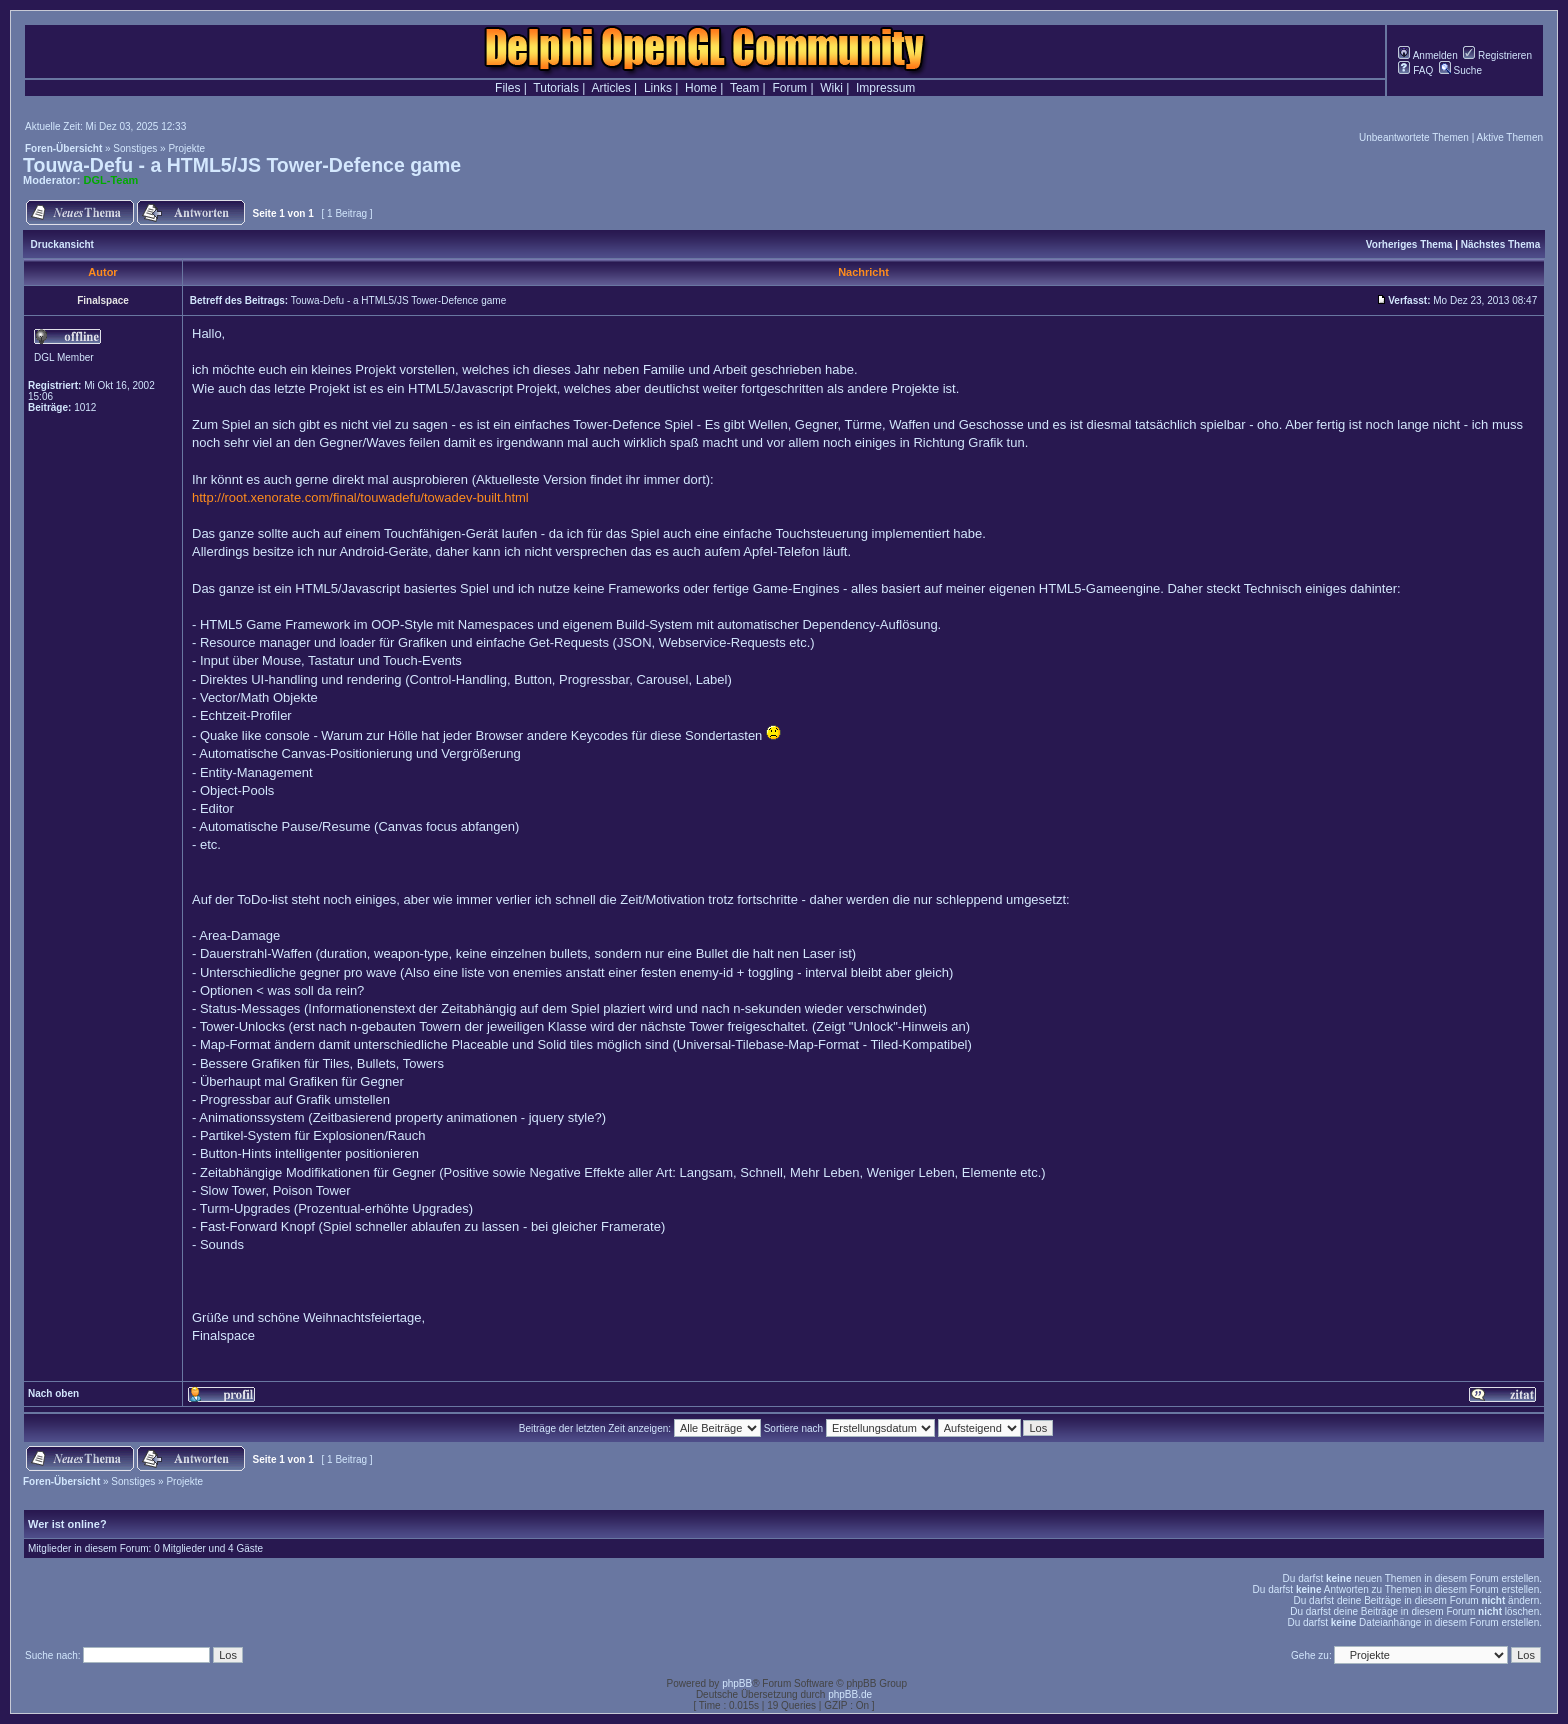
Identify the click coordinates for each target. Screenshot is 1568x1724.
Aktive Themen (1509, 137)
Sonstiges (135, 148)
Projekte (186, 148)
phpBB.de (850, 1694)
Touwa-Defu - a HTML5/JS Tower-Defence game (242, 165)
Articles (610, 88)
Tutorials (556, 88)
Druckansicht (62, 244)
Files (507, 88)
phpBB (737, 1683)
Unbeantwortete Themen (1414, 137)
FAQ (1415, 70)
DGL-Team (111, 180)
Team (744, 88)
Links (658, 88)
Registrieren (1497, 55)
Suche (1460, 70)
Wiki (831, 88)
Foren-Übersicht (63, 148)
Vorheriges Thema (1409, 244)
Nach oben (53, 1393)
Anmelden (1427, 55)
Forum (789, 88)
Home (701, 88)
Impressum (885, 88)
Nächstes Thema (1500, 244)
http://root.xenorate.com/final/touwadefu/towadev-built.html (360, 497)
